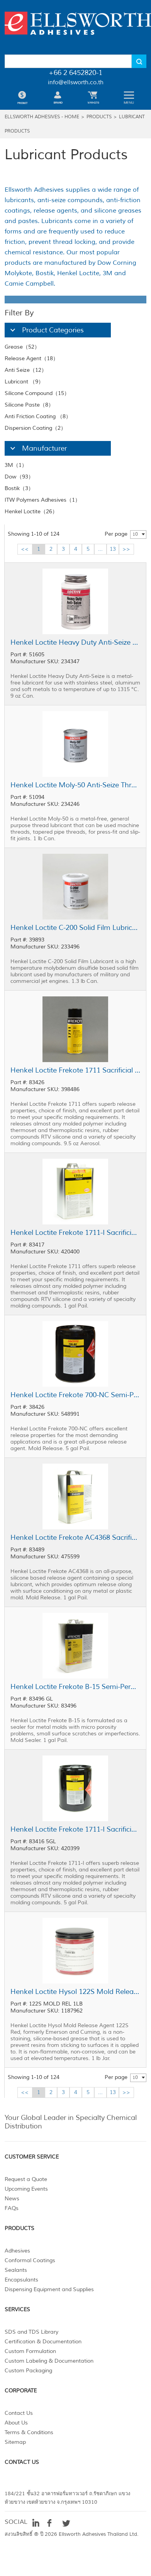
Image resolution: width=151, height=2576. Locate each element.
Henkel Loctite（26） (31, 511)
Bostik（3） (19, 488)
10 (135, 534)
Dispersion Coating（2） (35, 428)
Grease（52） (22, 347)
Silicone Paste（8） (29, 405)
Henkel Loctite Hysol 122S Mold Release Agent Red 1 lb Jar (75, 1991)
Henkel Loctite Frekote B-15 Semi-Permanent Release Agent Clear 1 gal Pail (75, 1686)
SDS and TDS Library (31, 2332)
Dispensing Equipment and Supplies (49, 2289)
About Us (16, 2422)
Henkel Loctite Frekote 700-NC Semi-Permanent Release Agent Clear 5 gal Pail (75, 1395)
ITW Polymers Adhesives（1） (42, 500)
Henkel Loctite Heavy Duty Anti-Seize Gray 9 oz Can (75, 642)
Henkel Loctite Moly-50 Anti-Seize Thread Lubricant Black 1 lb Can (75, 785)
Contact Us (19, 2413)
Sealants (16, 2270)
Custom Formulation (30, 2351)
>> (126, 549)
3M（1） (16, 465)
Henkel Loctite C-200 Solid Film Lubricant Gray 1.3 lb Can (75, 927)
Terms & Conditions (29, 2432)
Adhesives (17, 2250)
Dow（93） (19, 476)
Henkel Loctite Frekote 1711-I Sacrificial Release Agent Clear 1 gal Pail (75, 1232)
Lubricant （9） (24, 381)
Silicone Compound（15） (37, 393)
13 (113, 549)
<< (25, 549)
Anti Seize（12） (26, 370)
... (100, 549)
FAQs (12, 2208)
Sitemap (15, 2442)
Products (99, 117)
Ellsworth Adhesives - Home (42, 117)
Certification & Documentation (43, 2341)
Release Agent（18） (31, 358)
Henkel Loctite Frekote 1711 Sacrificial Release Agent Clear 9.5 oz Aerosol (75, 1070)
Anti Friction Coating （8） (38, 416)
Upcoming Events (26, 2189)
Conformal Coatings (30, 2260)
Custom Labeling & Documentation (49, 2361)
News (12, 2198)
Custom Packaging (28, 2370)
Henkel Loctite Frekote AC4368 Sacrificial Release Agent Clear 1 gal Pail (75, 1537)
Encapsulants (21, 2279)
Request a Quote (26, 2179)
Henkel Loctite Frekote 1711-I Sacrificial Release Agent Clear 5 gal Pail (75, 1829)
